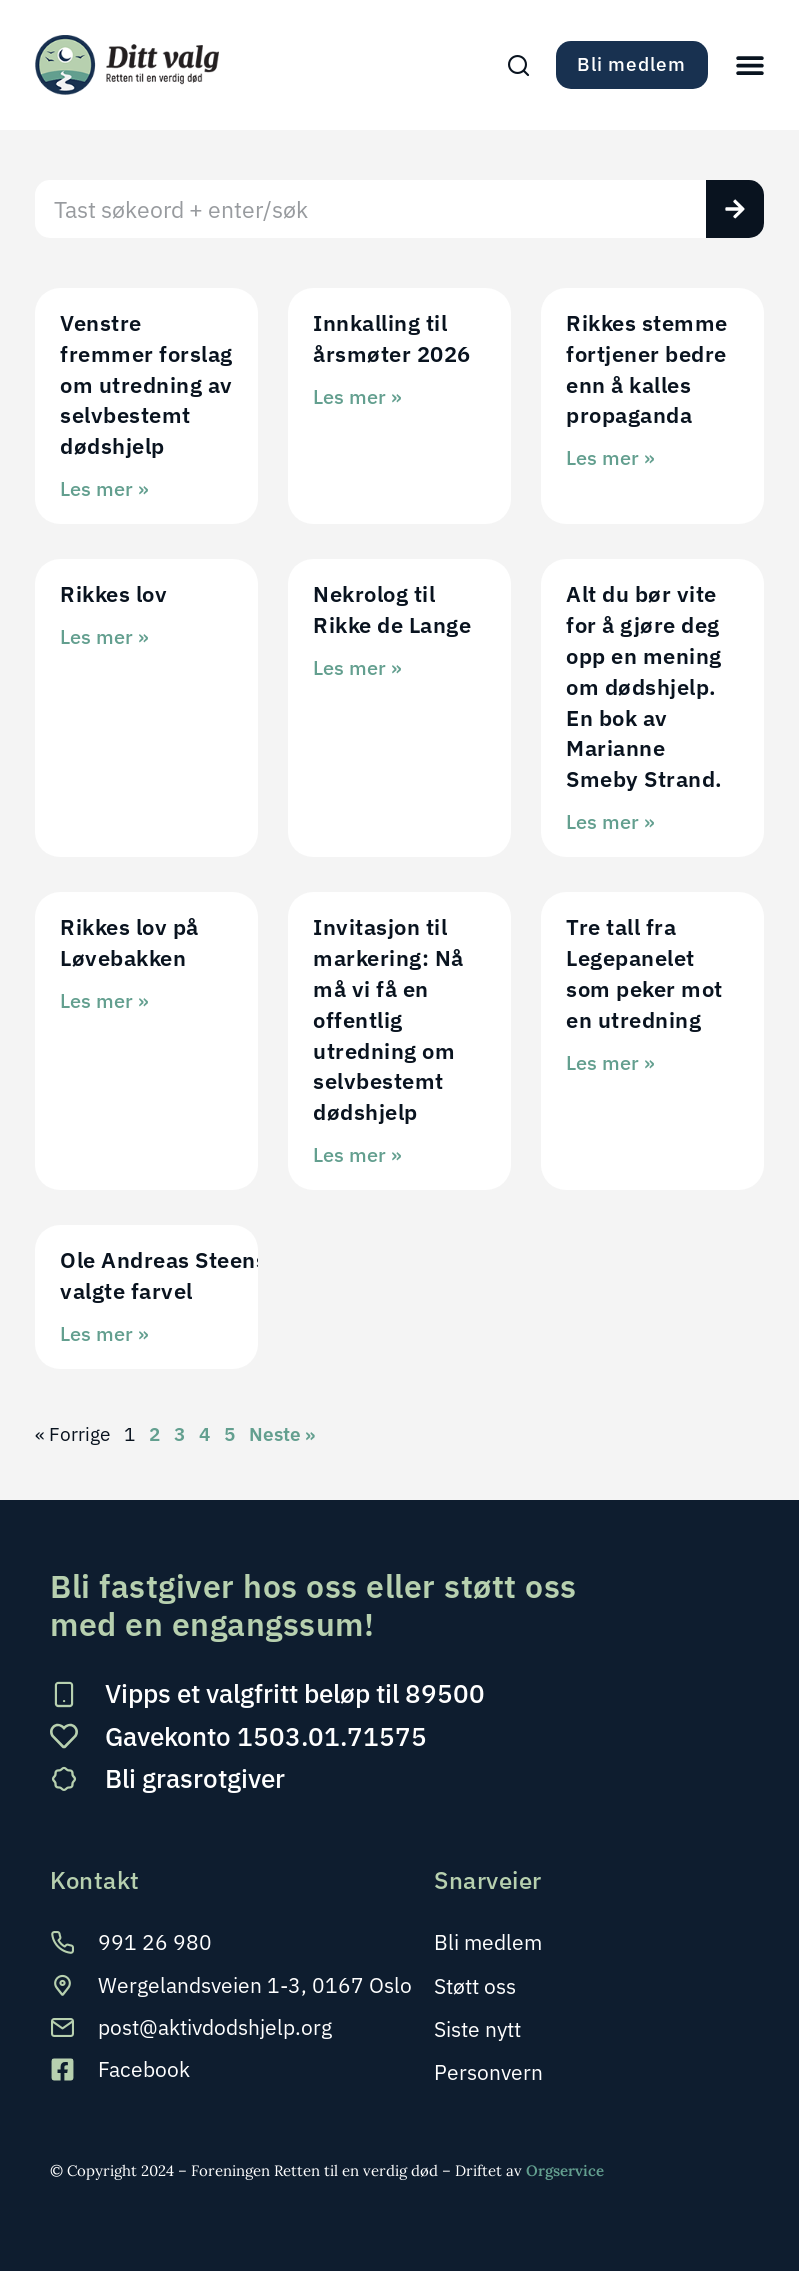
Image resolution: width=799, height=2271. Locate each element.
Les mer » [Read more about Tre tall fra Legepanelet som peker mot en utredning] (610, 1062)
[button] (750, 64)
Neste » (282, 1434)
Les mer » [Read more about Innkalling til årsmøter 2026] (357, 396)
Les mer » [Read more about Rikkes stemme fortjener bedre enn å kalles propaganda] (610, 457)
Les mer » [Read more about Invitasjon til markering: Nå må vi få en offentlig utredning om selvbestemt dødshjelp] (357, 1154)
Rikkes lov (113, 593)
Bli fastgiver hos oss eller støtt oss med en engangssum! (313, 1605)
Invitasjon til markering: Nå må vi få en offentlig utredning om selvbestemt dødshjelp (388, 1019)
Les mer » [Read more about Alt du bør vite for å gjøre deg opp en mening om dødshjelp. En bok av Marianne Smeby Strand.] (610, 821)
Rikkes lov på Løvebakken (129, 942)
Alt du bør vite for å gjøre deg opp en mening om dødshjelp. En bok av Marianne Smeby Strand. (647, 686)
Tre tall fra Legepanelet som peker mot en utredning (644, 972)
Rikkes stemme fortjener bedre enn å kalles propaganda (647, 368)
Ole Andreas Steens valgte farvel (163, 1275)
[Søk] (735, 209)
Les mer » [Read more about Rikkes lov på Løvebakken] (104, 1000)
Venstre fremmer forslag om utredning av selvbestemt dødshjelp (146, 384)
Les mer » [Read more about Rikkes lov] (104, 636)
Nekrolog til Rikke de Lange (392, 609)
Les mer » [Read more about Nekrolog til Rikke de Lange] (357, 667)
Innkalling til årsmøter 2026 (392, 338)
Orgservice (565, 2170)
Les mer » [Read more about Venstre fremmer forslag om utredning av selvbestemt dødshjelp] (104, 488)
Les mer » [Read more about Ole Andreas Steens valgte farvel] (104, 1333)
